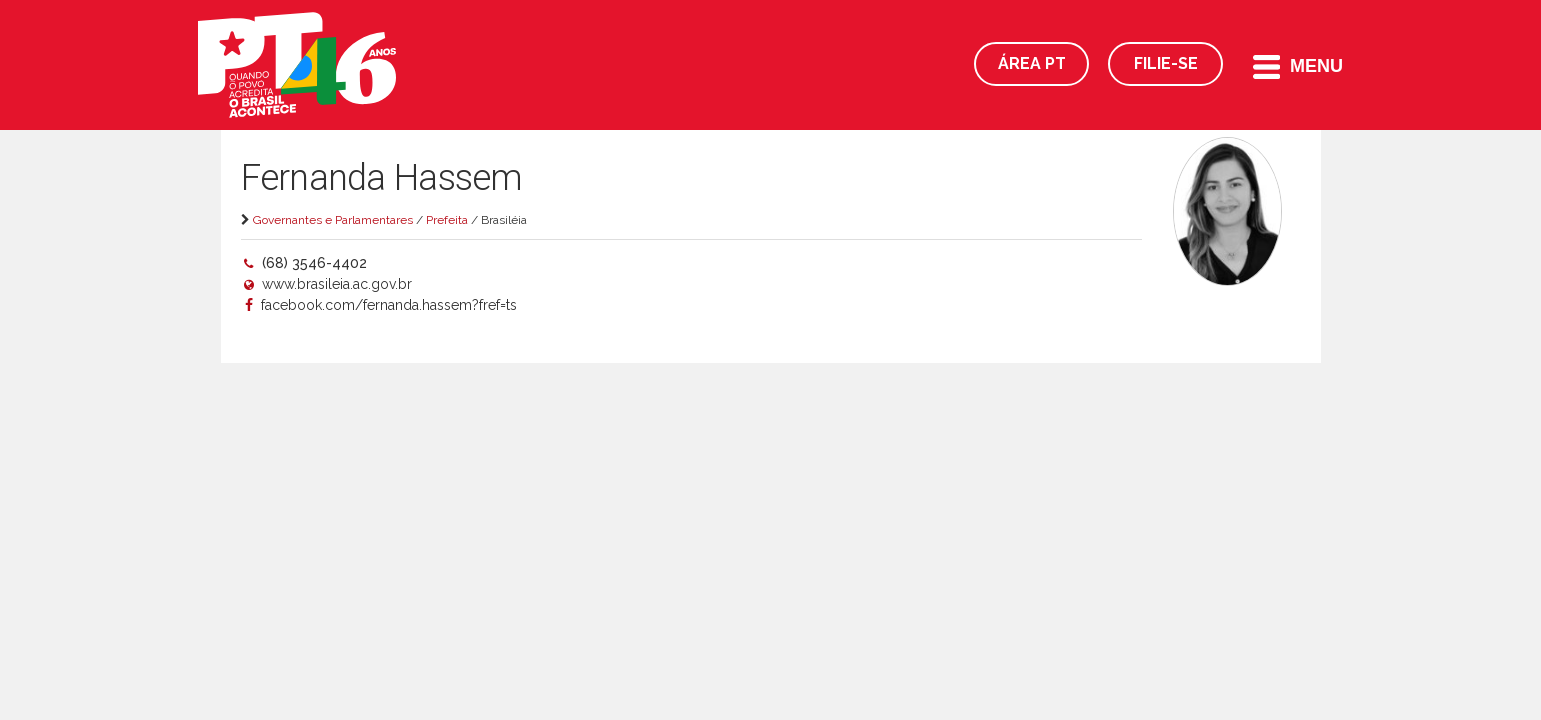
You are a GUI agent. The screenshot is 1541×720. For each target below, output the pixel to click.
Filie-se (1166, 63)
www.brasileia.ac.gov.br (337, 284)
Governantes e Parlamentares (333, 220)
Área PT (1032, 63)
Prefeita (447, 220)
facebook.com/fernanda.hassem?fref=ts (387, 305)
